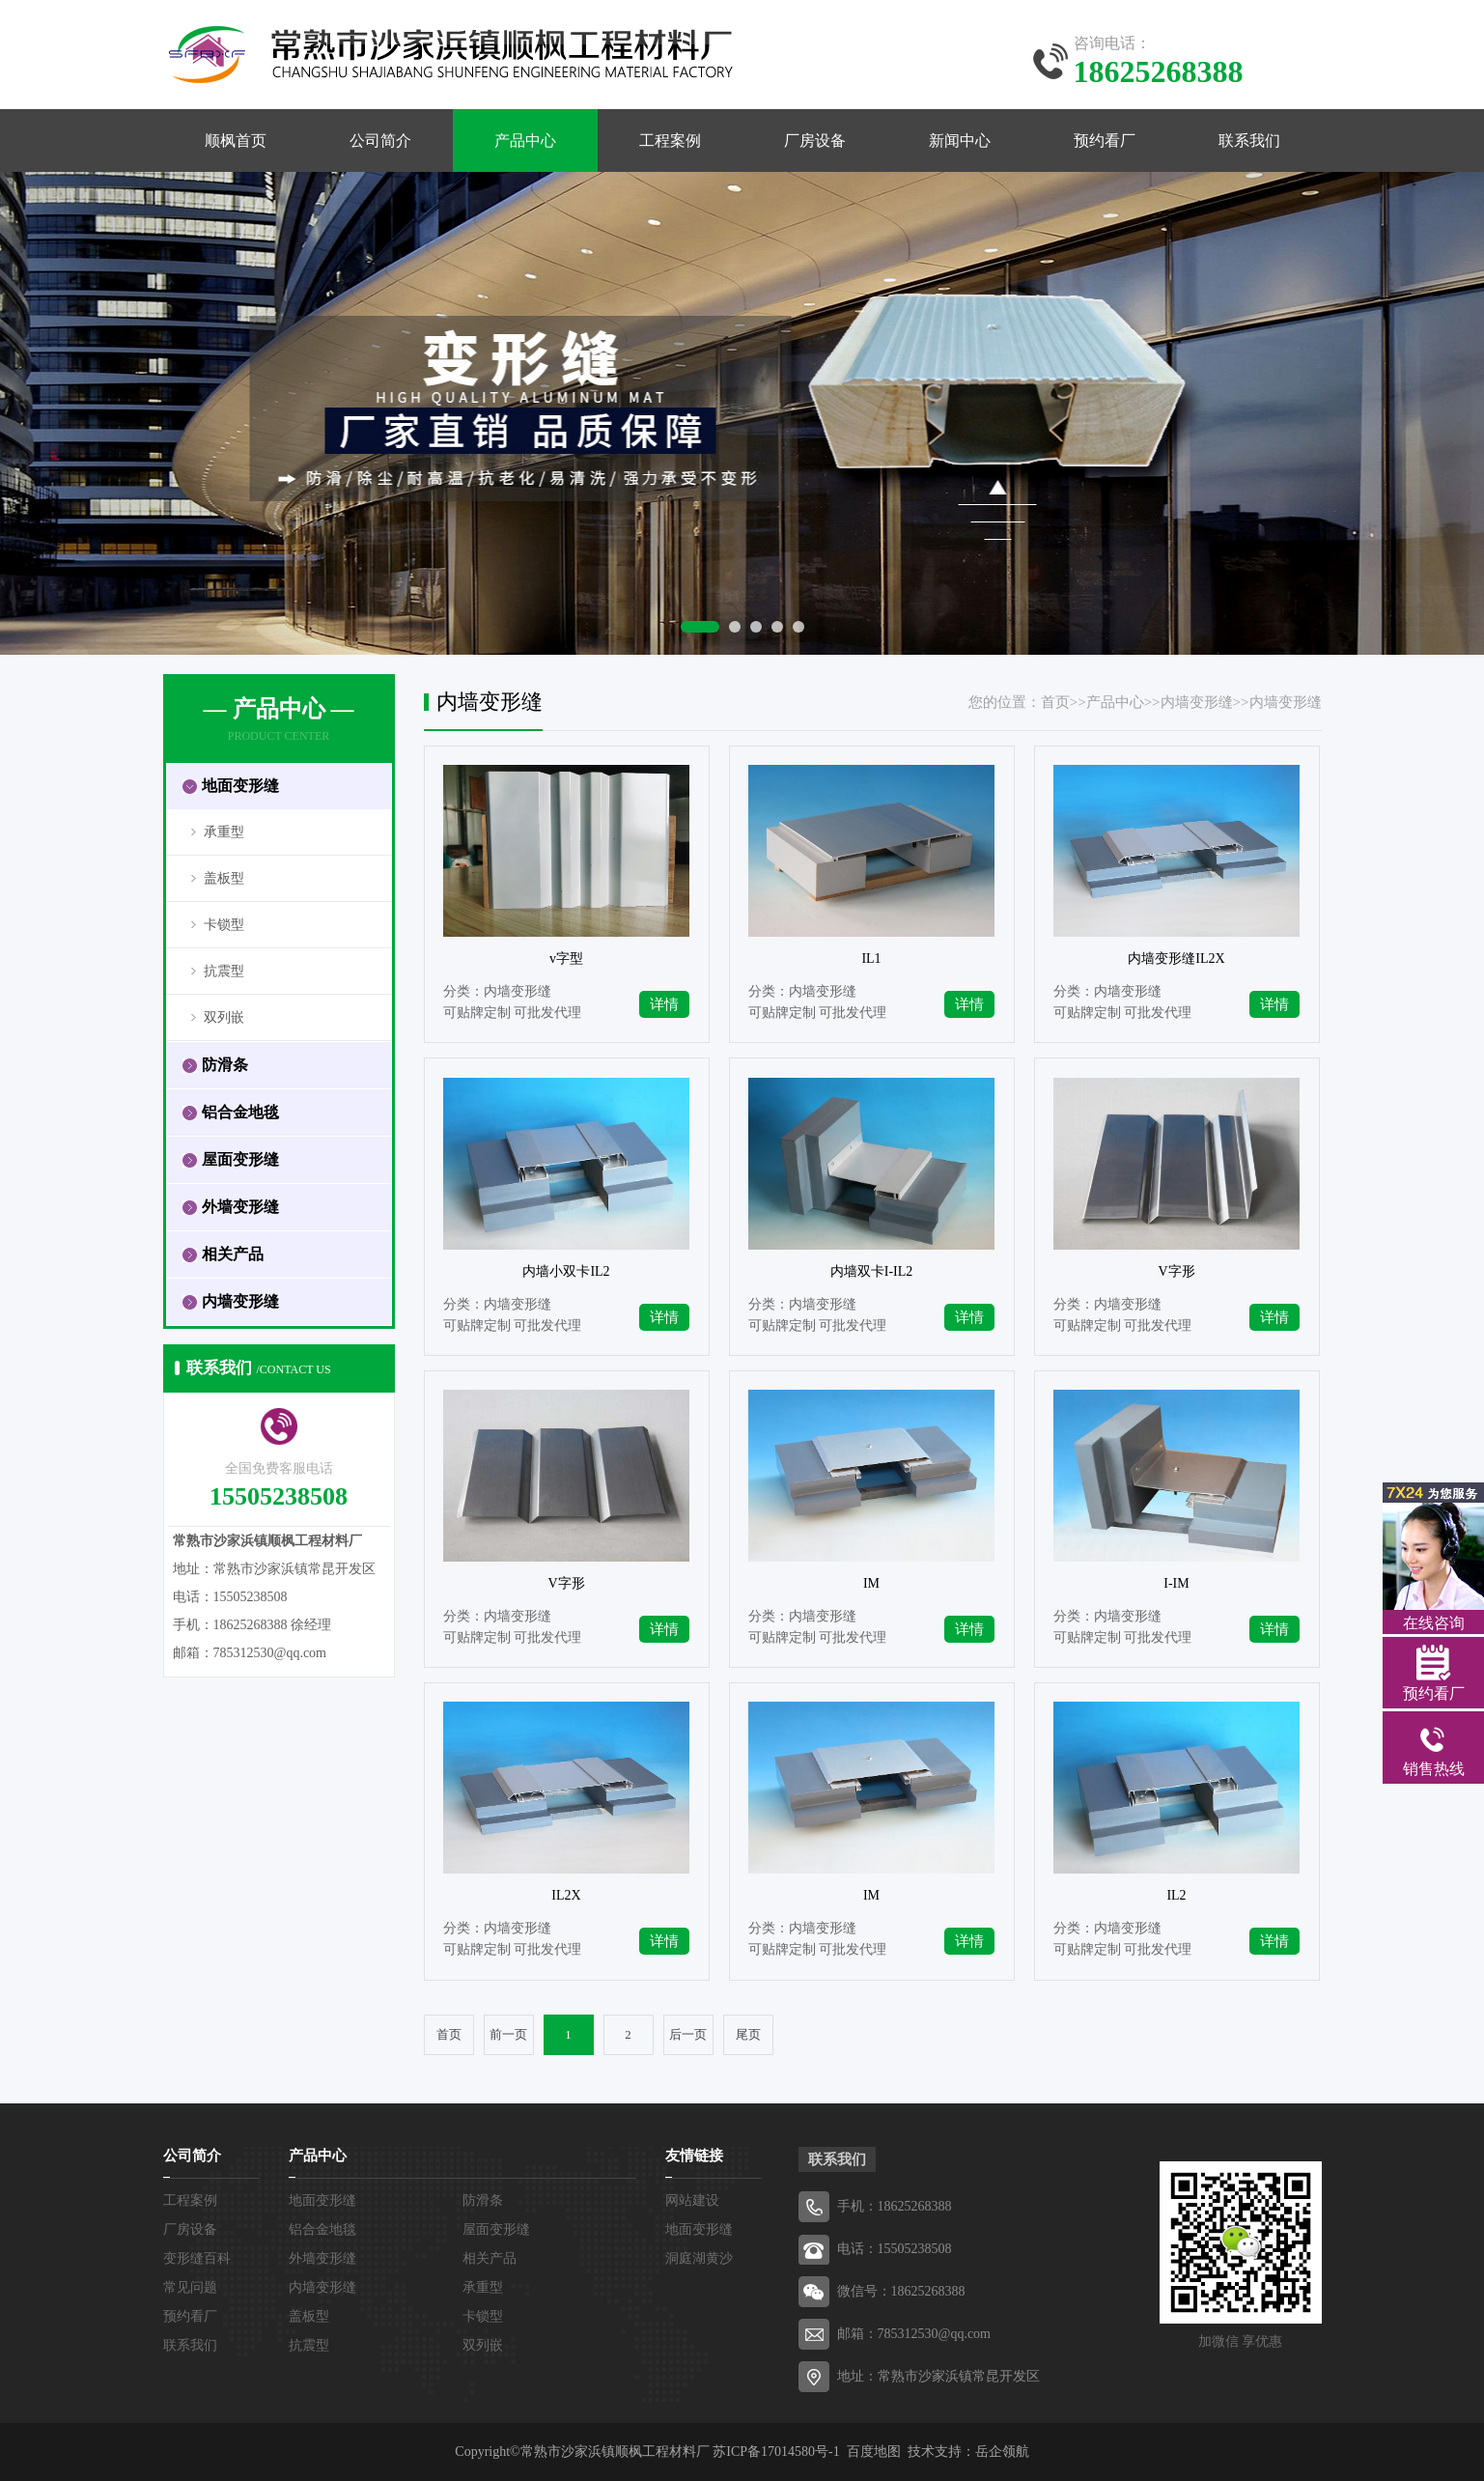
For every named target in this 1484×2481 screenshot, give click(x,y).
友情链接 (694, 2155)
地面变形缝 (322, 2200)
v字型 (566, 958)
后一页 (688, 2035)
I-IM (1176, 1583)
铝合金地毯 (322, 2229)
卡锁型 (224, 924)
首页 (1055, 702)
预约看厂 (1104, 140)
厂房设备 (815, 140)
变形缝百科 (197, 2258)
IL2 (1176, 1895)
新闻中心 (960, 140)
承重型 (224, 832)
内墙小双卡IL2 (565, 1271)
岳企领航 (1002, 2451)
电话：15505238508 (894, 2248)
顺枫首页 (235, 140)
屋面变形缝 (496, 2229)
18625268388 (915, 2206)
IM (871, 1583)
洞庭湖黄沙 (699, 2258)
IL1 (871, 958)
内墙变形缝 (1197, 702)
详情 (664, 1004)
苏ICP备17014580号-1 (776, 2451)
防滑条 (482, 2200)
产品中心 (525, 140)
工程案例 (670, 140)
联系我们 (1249, 140)
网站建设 (692, 2200)
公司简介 (380, 140)
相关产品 (489, 2258)
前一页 (508, 2035)
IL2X (565, 1895)
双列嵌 (224, 1017)
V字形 (1176, 1271)
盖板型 (224, 878)
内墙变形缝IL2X (1176, 958)
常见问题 (190, 2287)
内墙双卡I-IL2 (871, 1271)
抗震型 (224, 971)
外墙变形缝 (322, 2258)
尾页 (748, 2035)
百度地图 (874, 2451)
